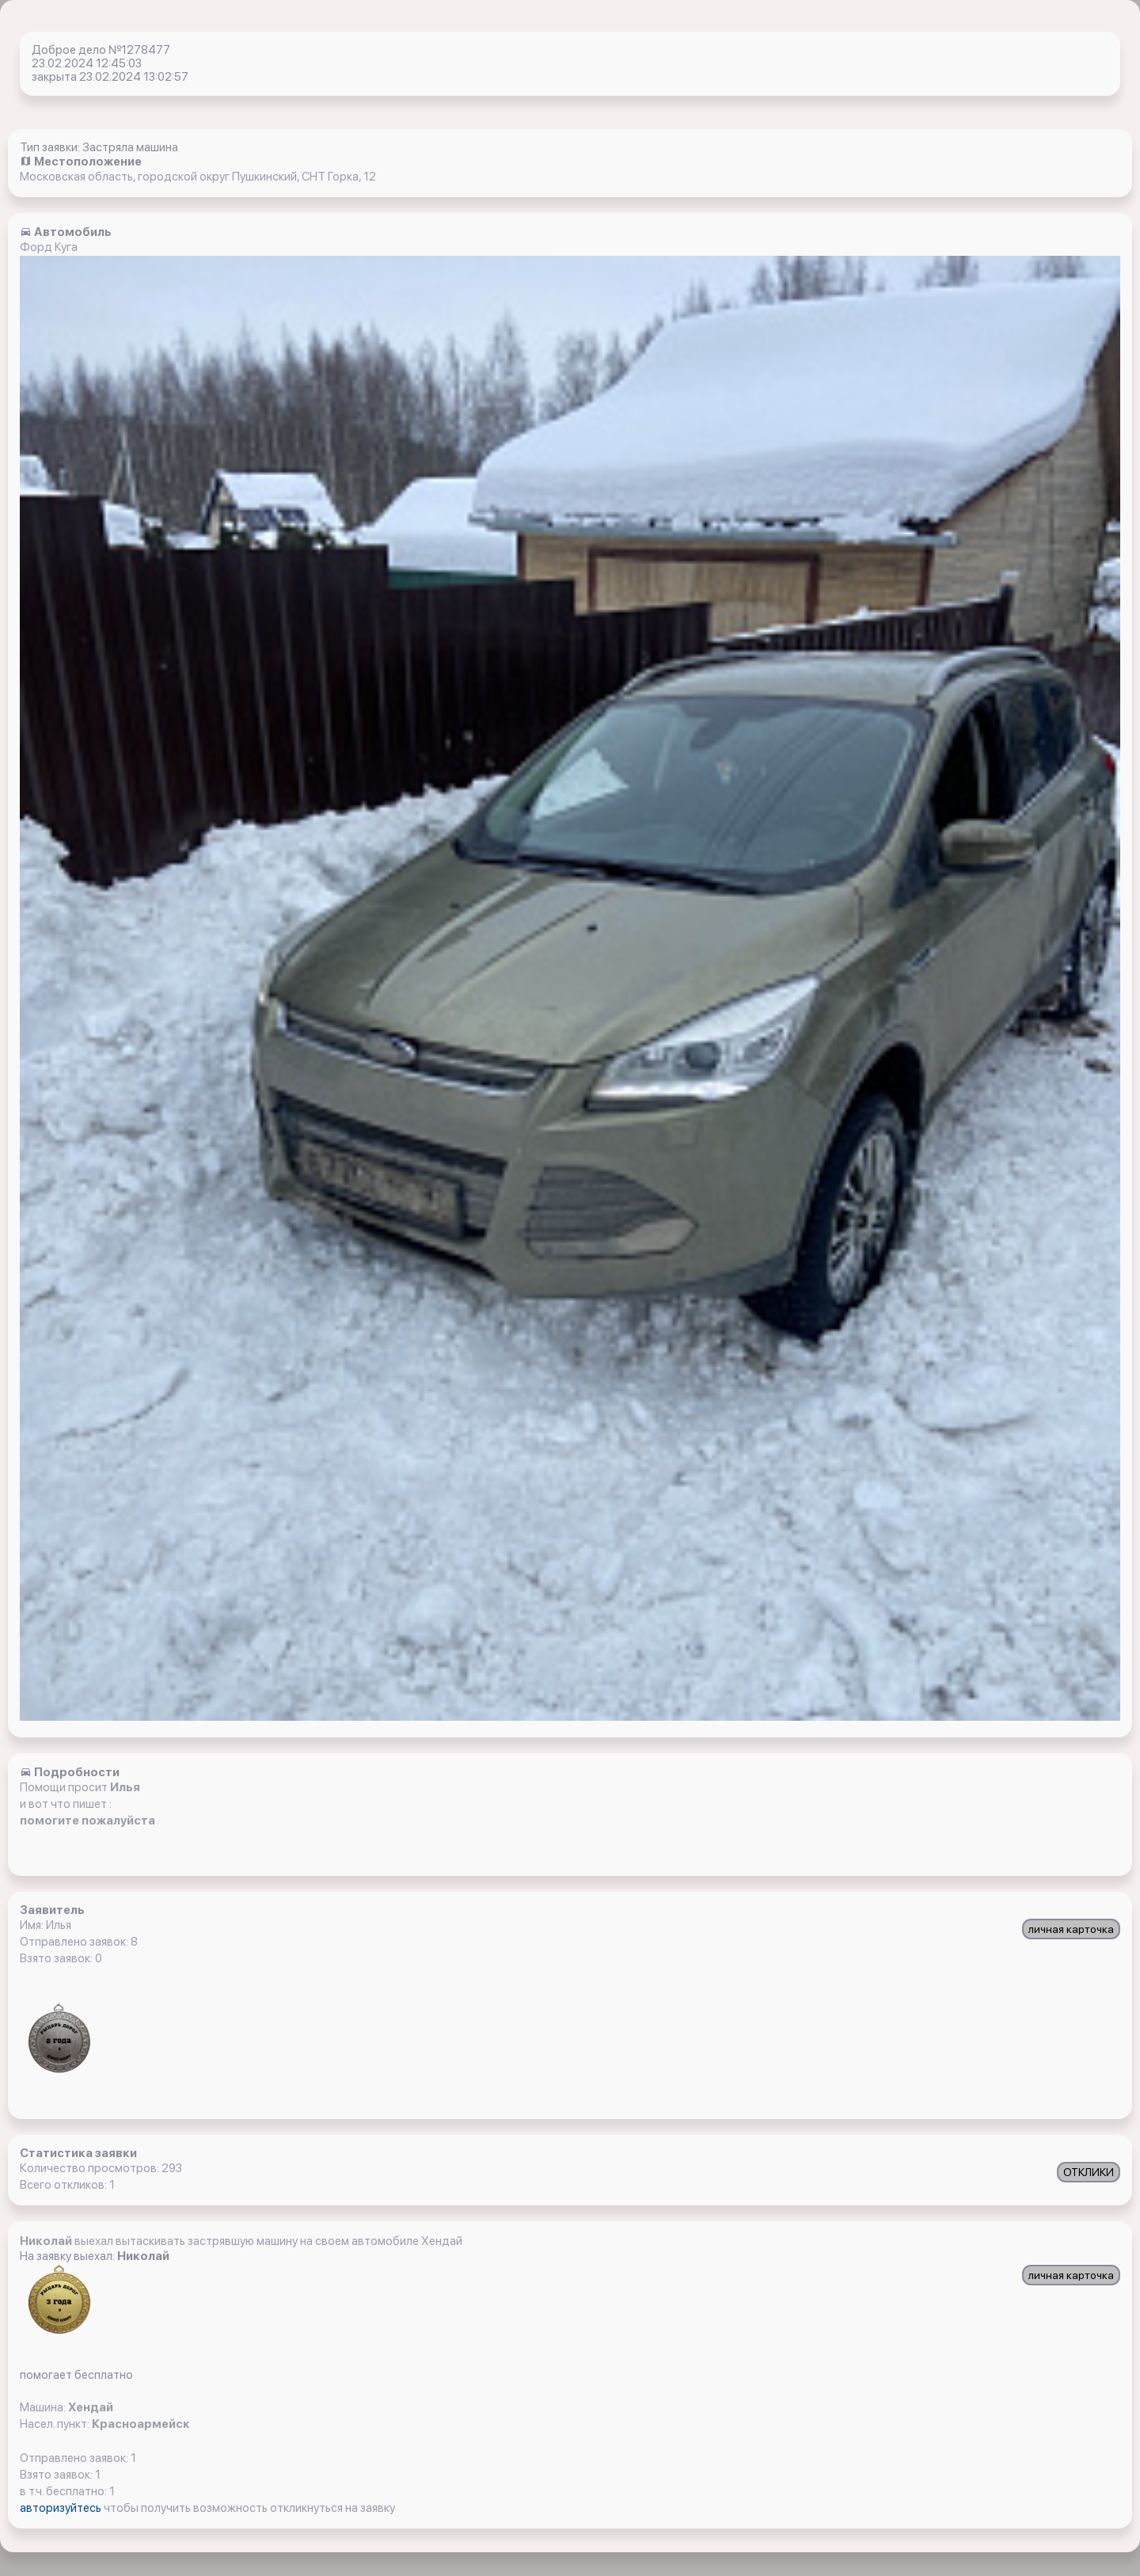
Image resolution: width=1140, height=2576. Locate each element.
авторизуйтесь (62, 2508)
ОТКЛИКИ (1088, 2172)
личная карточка (1071, 1929)
